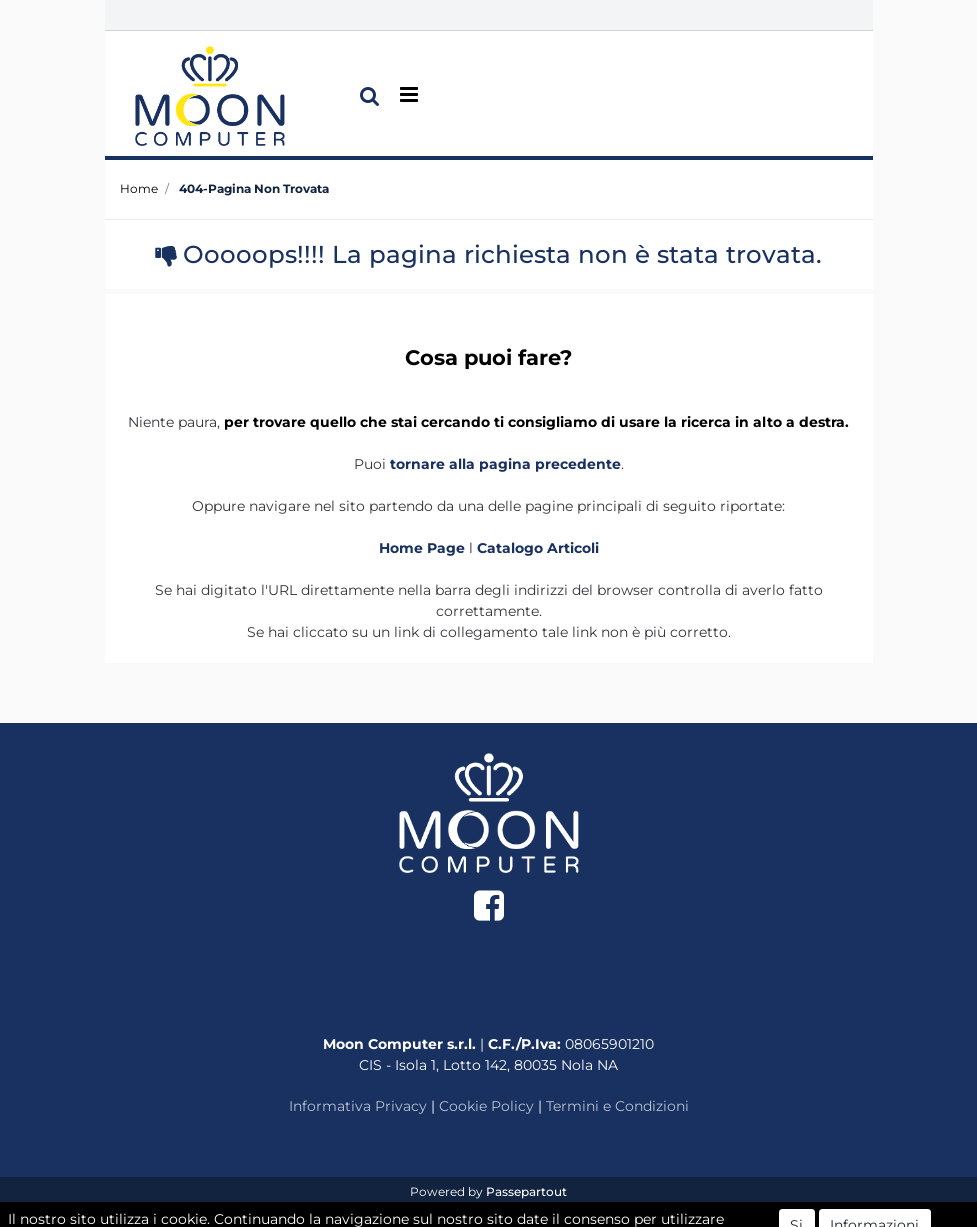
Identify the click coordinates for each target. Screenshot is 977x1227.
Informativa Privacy (358, 1106)
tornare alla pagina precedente (505, 464)
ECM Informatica (528, 1211)
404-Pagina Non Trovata (254, 188)
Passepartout (526, 1191)
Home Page (424, 548)
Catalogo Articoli (538, 548)
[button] (370, 96)
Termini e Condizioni (617, 1106)
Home (139, 188)
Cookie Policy (486, 1106)
